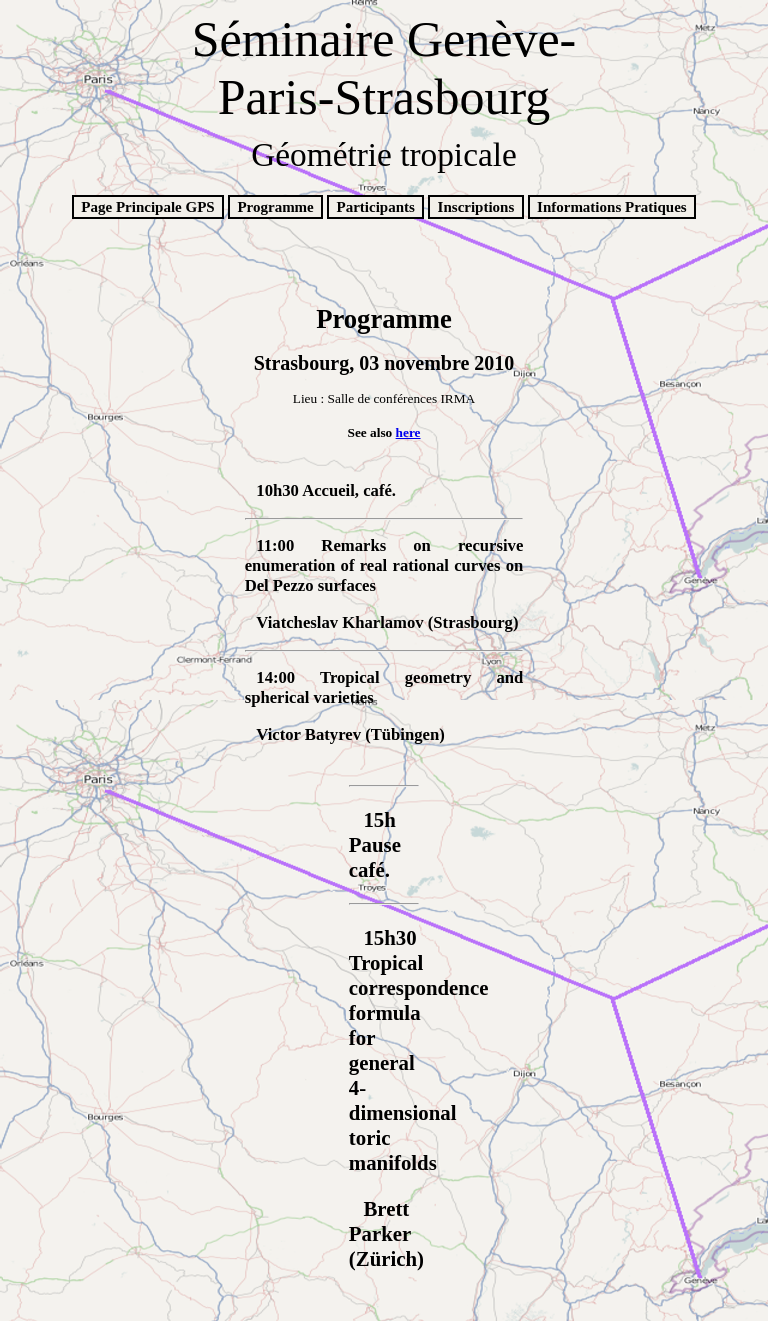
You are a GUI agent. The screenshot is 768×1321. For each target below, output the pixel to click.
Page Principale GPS (147, 207)
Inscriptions (476, 207)
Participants (376, 207)
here (408, 432)
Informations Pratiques (612, 207)
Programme (275, 207)
